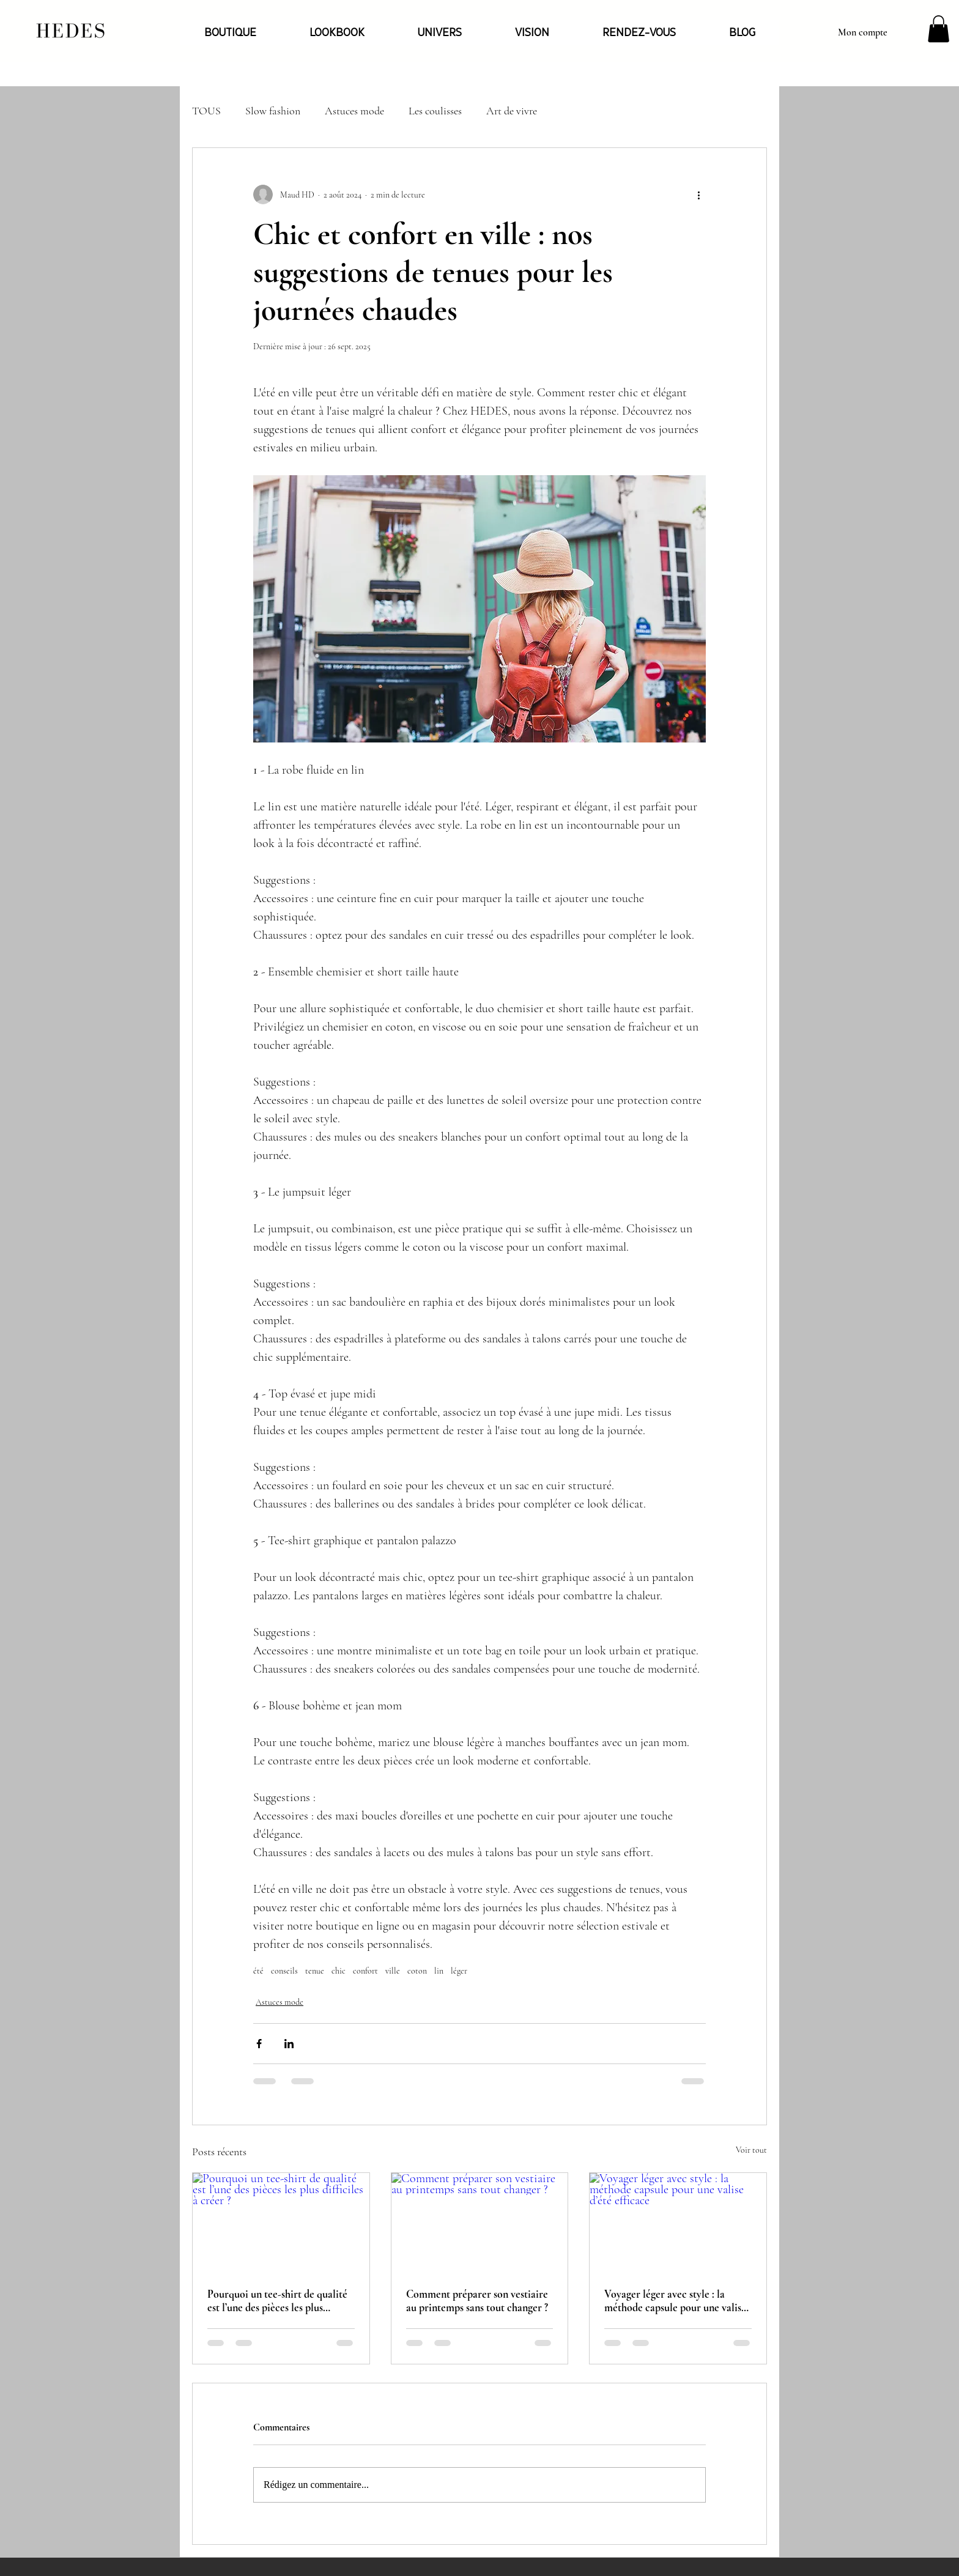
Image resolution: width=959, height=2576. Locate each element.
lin (438, 1971)
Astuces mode (354, 110)
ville (392, 1971)
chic (338, 1971)
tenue (314, 1971)
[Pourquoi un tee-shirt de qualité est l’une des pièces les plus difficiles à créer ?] (281, 2222)
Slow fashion (272, 110)
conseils (284, 1971)
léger (459, 1971)
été (258, 1971)
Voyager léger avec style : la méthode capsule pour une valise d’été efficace (675, 2300)
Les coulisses (435, 110)
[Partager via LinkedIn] (289, 2043)
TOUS (206, 110)
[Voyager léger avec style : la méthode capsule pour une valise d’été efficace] (678, 2222)
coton (417, 1971)
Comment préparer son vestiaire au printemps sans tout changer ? (477, 2300)
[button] (938, 28)
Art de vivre (511, 110)
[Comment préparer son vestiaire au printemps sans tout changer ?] (479, 2222)
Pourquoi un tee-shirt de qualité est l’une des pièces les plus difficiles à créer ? (277, 2300)
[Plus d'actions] (698, 194)
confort (365, 1971)
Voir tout (751, 2150)
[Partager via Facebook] (259, 2043)
